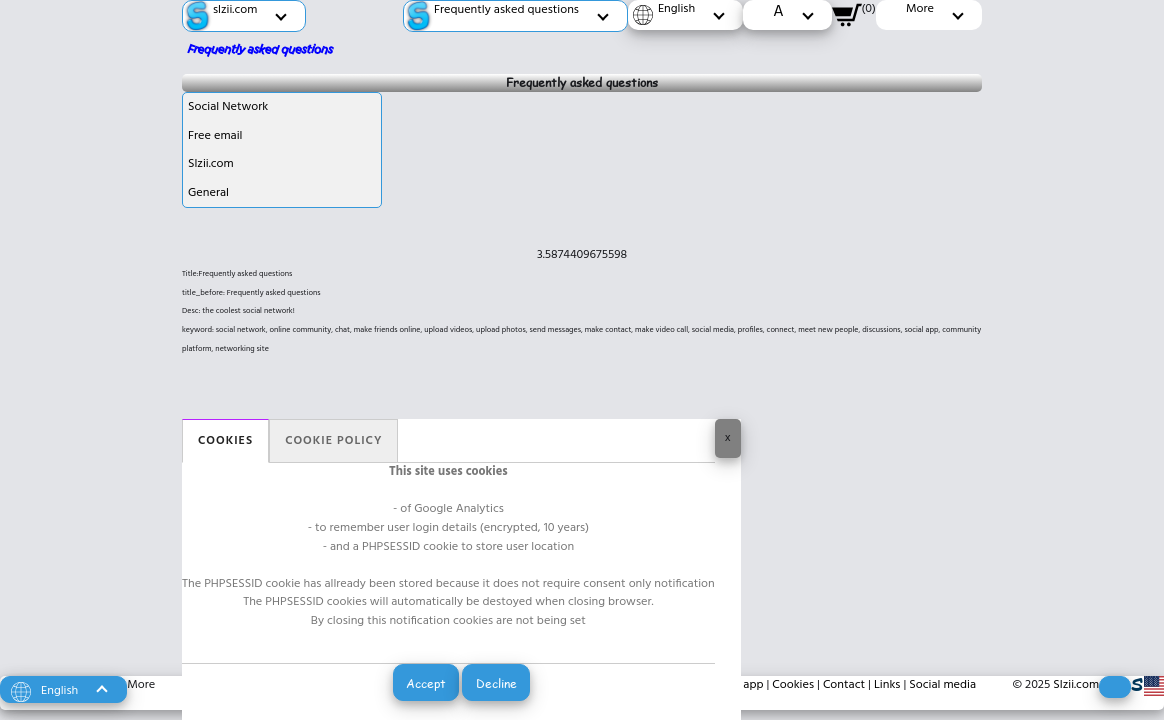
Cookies (225, 441)
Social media (942, 685)
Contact (844, 685)
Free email (215, 136)
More (141, 685)
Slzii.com (211, 164)
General (208, 193)
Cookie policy (333, 441)
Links (887, 685)
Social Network (228, 107)
